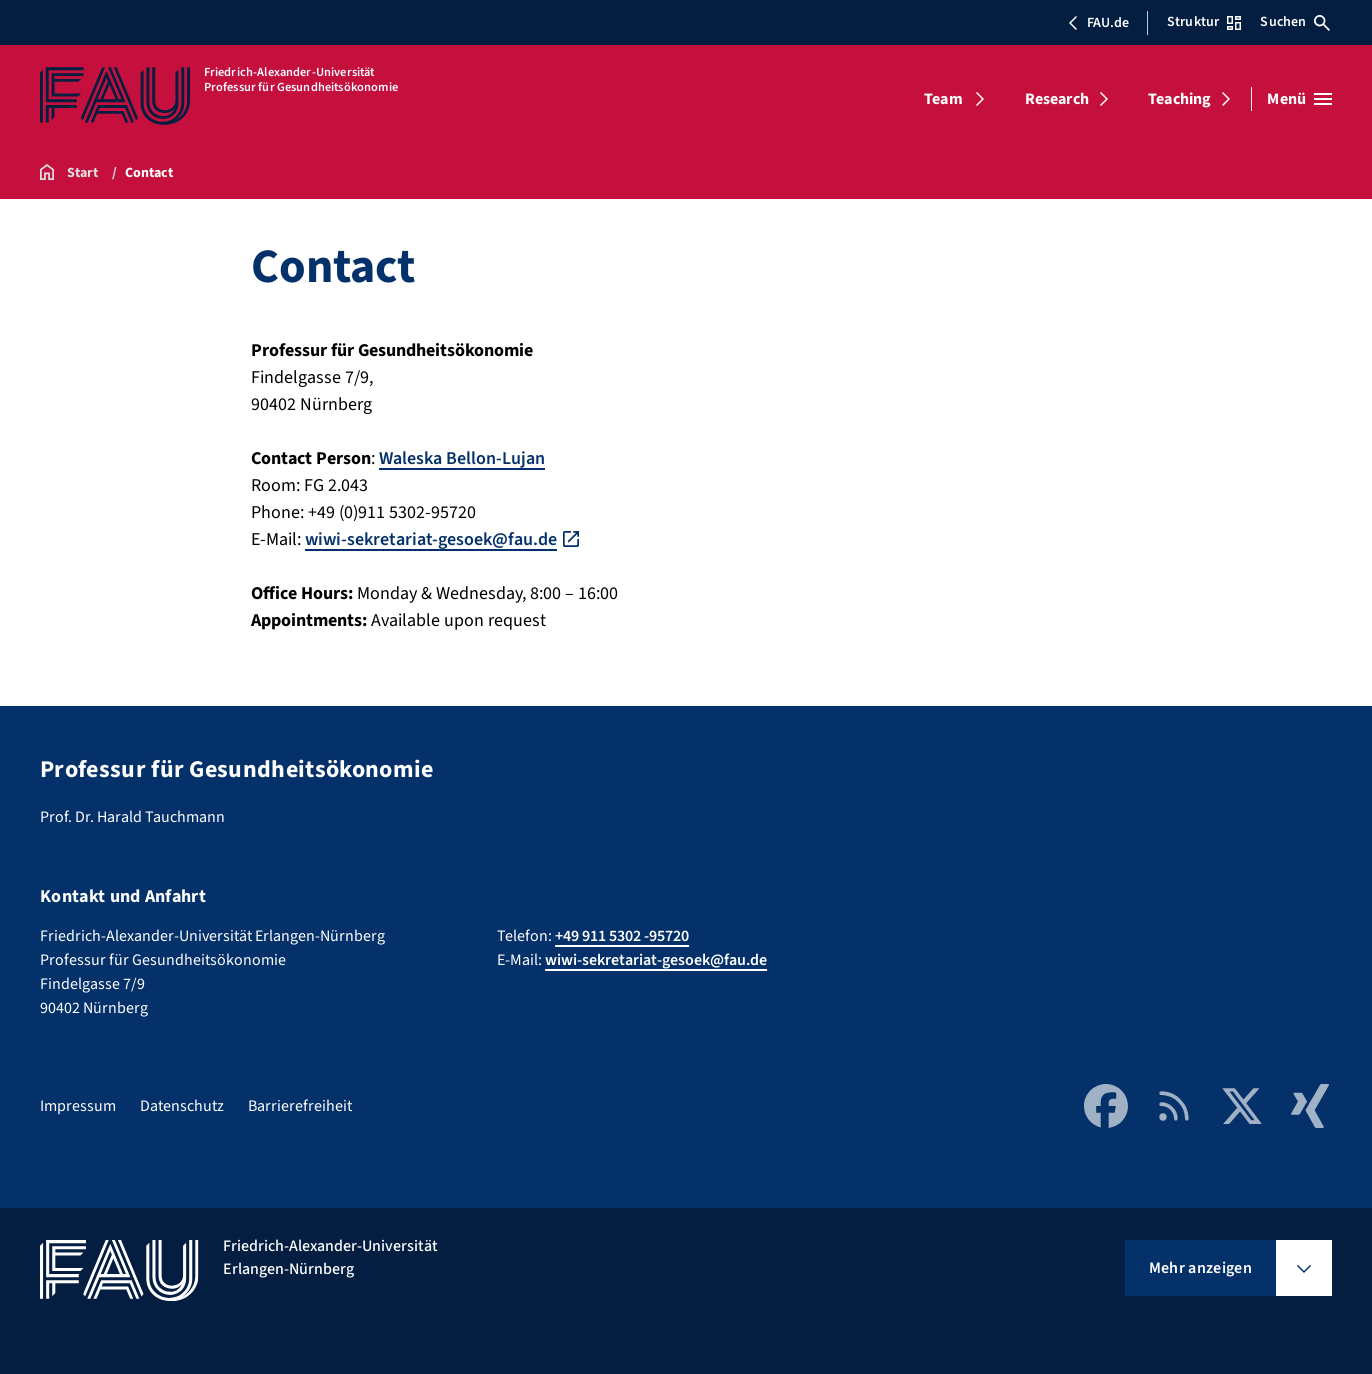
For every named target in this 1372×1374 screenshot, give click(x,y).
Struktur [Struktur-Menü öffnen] (1204, 22)
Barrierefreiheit (300, 1106)
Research (1057, 99)
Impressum (78, 1106)
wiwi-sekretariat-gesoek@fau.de (431, 539)
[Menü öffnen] (1299, 99)
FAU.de (1098, 23)
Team (943, 99)
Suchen (1295, 22)
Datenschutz (182, 1106)
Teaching (1179, 99)
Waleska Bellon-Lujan (462, 458)
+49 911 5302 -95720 (622, 936)
